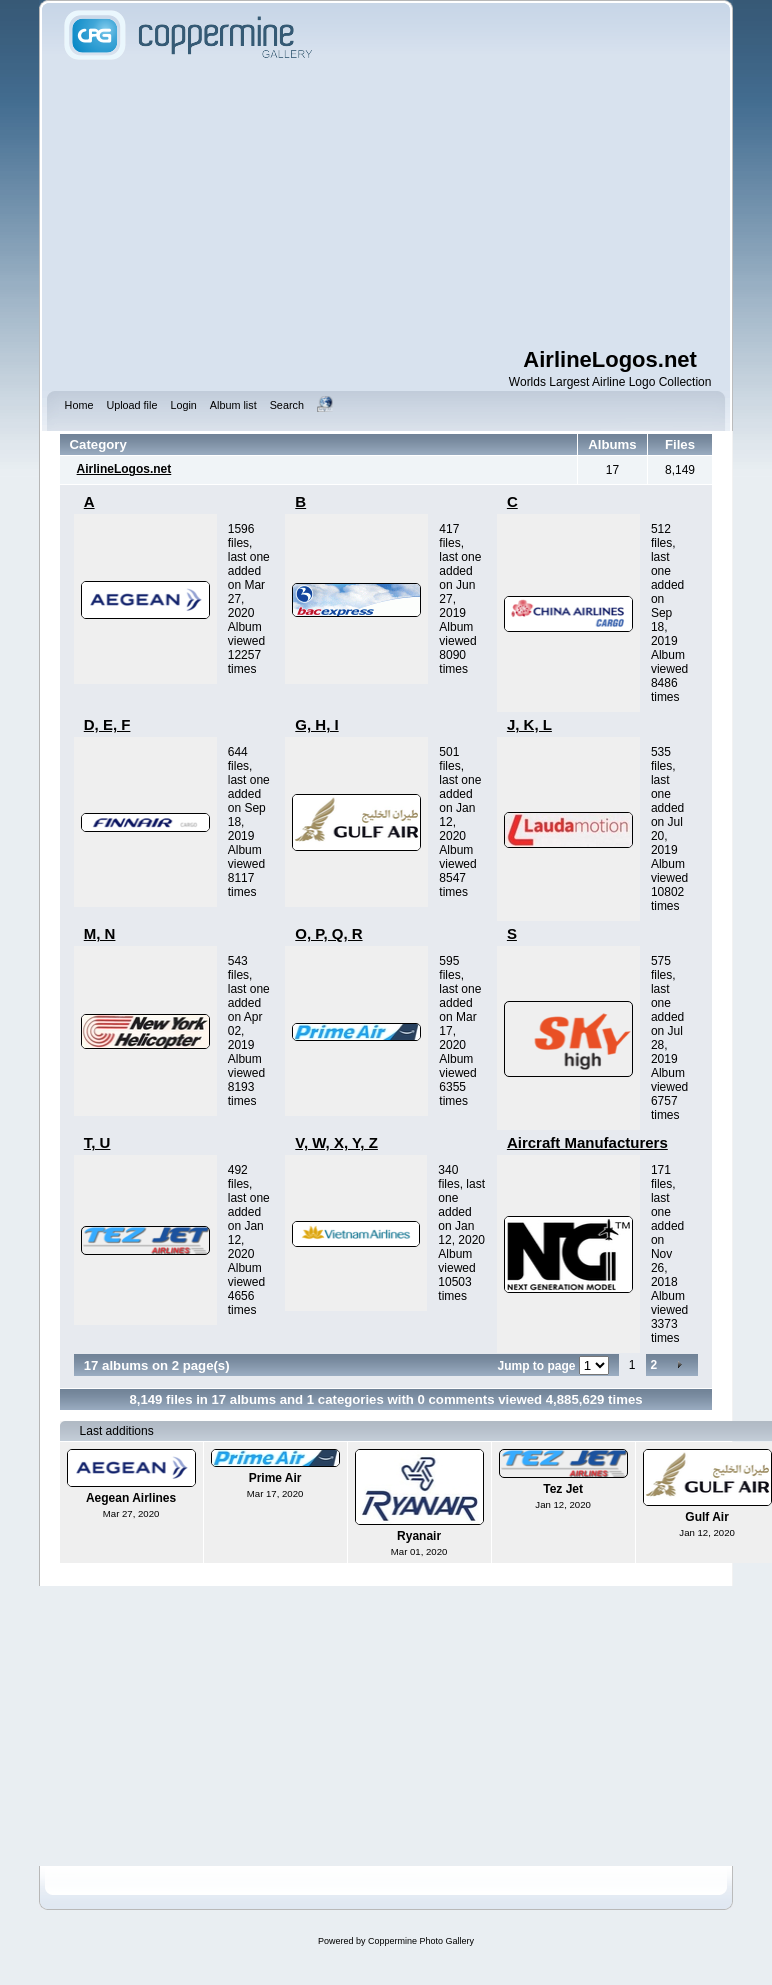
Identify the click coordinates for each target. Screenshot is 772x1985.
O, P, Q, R (328, 933)
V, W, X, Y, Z (336, 1142)
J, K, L (529, 724)
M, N (100, 933)
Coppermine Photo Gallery (421, 1941)
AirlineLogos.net (124, 469)
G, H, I (316, 724)
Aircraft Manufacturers (587, 1142)
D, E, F (107, 724)
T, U (97, 1142)
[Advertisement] (386, 205)
